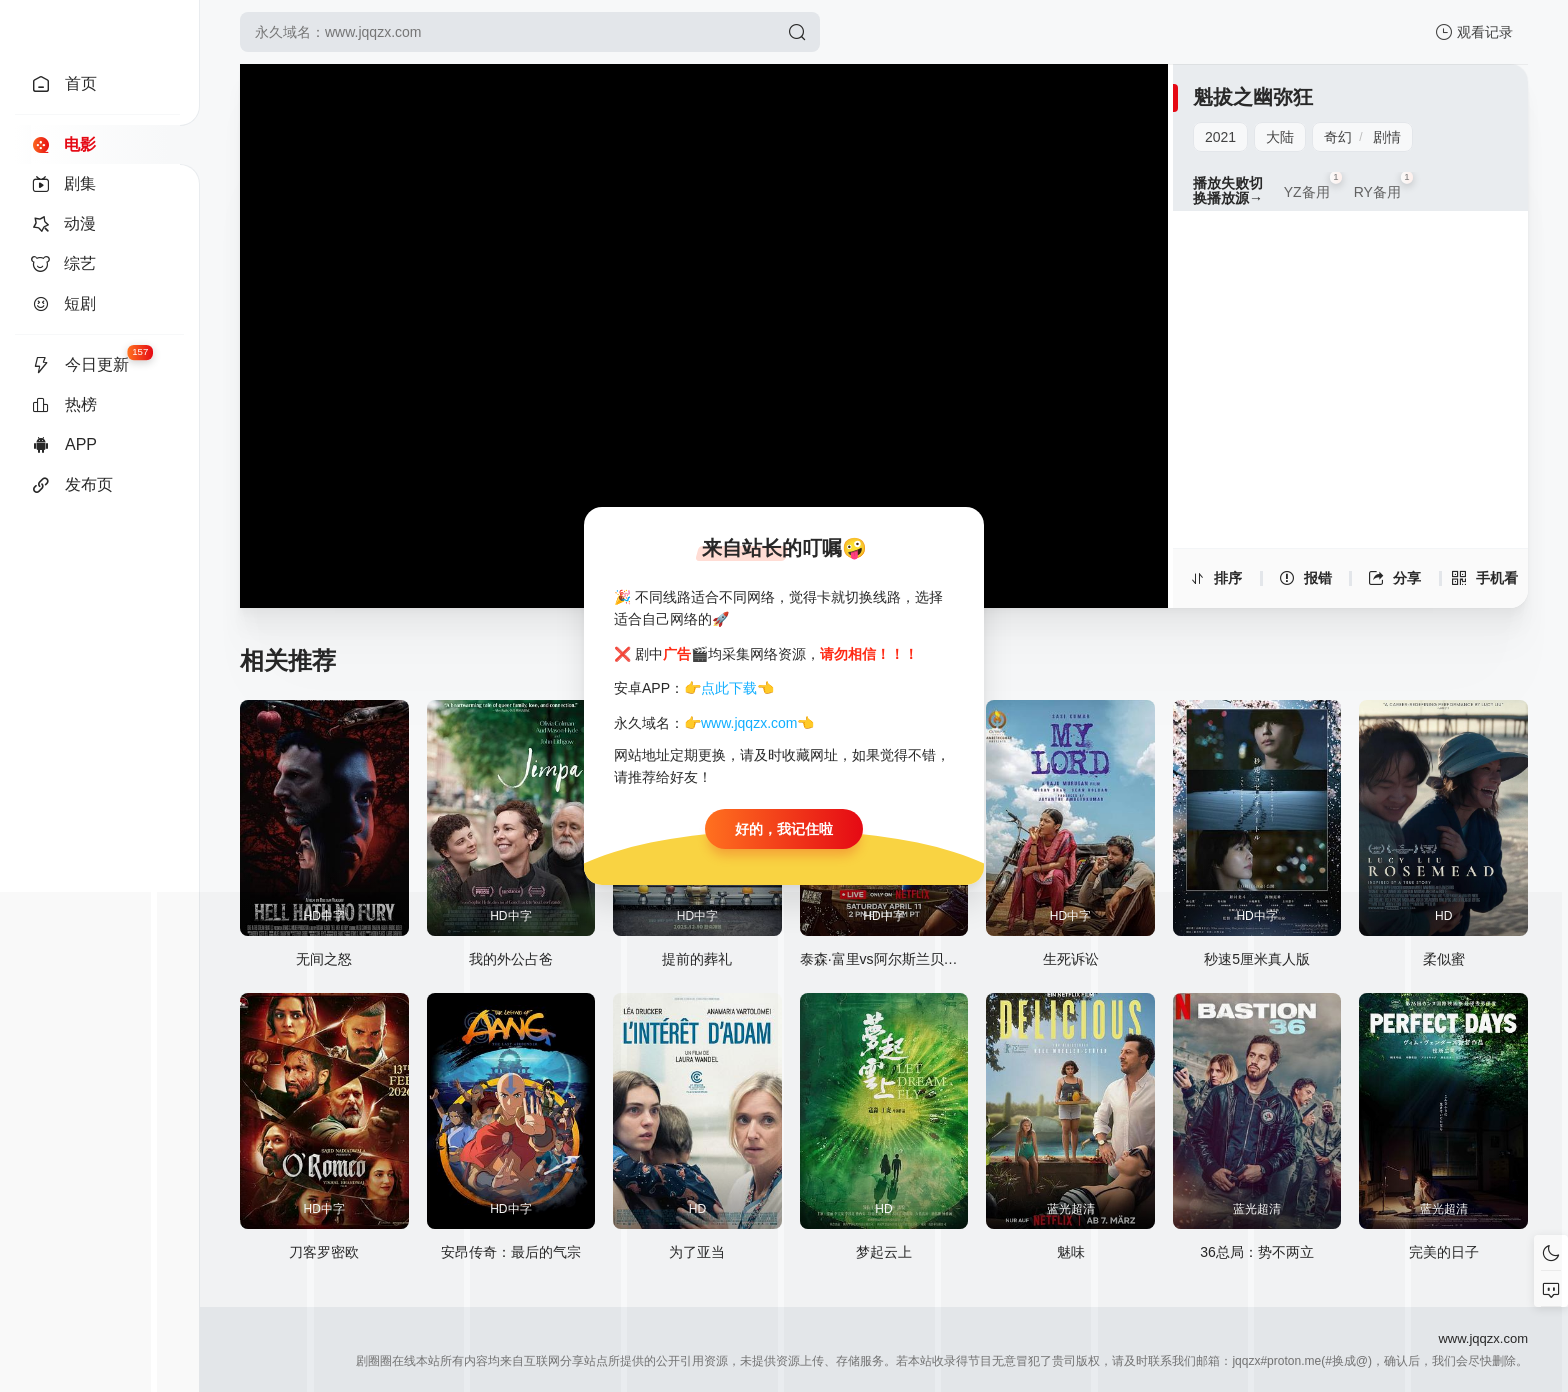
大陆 (1280, 137)
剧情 (1387, 137)
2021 (1220, 137)
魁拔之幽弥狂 (1253, 97)
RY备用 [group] (1383, 186)
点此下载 (729, 688)
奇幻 (1338, 137)
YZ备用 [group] (1313, 186)
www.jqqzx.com (749, 723)
